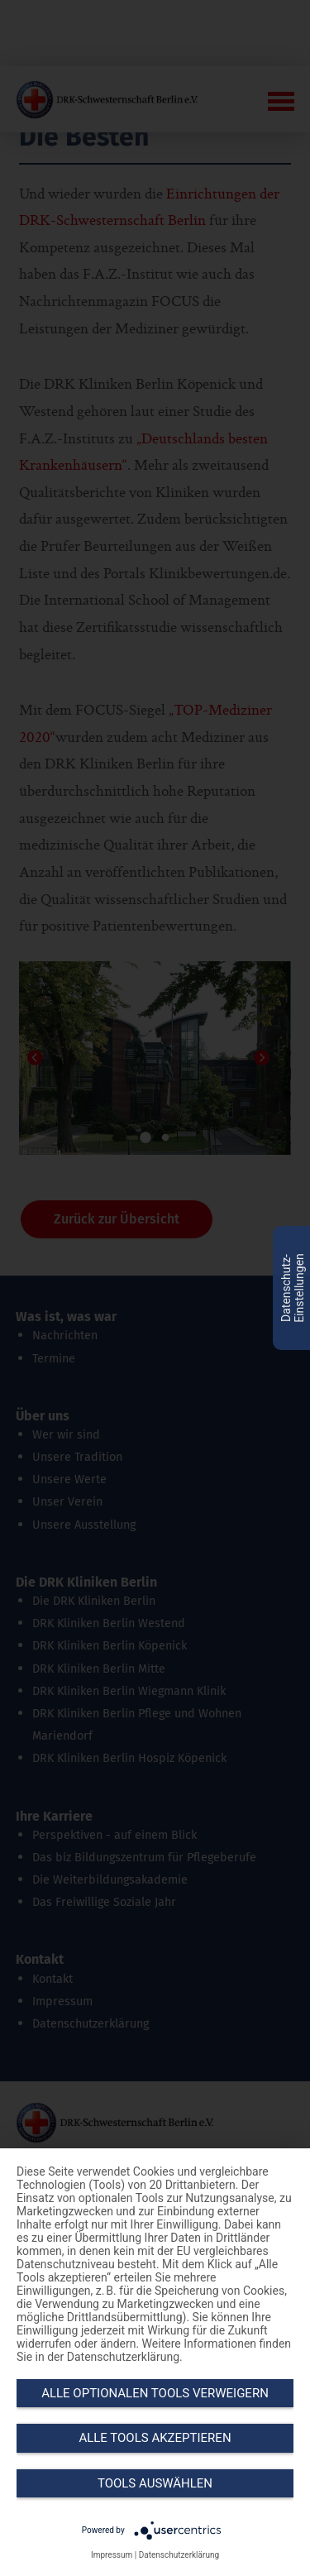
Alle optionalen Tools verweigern (155, 2393)
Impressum (111, 2554)
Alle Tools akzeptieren (155, 2437)
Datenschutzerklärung (179, 2554)
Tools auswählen (155, 2483)
